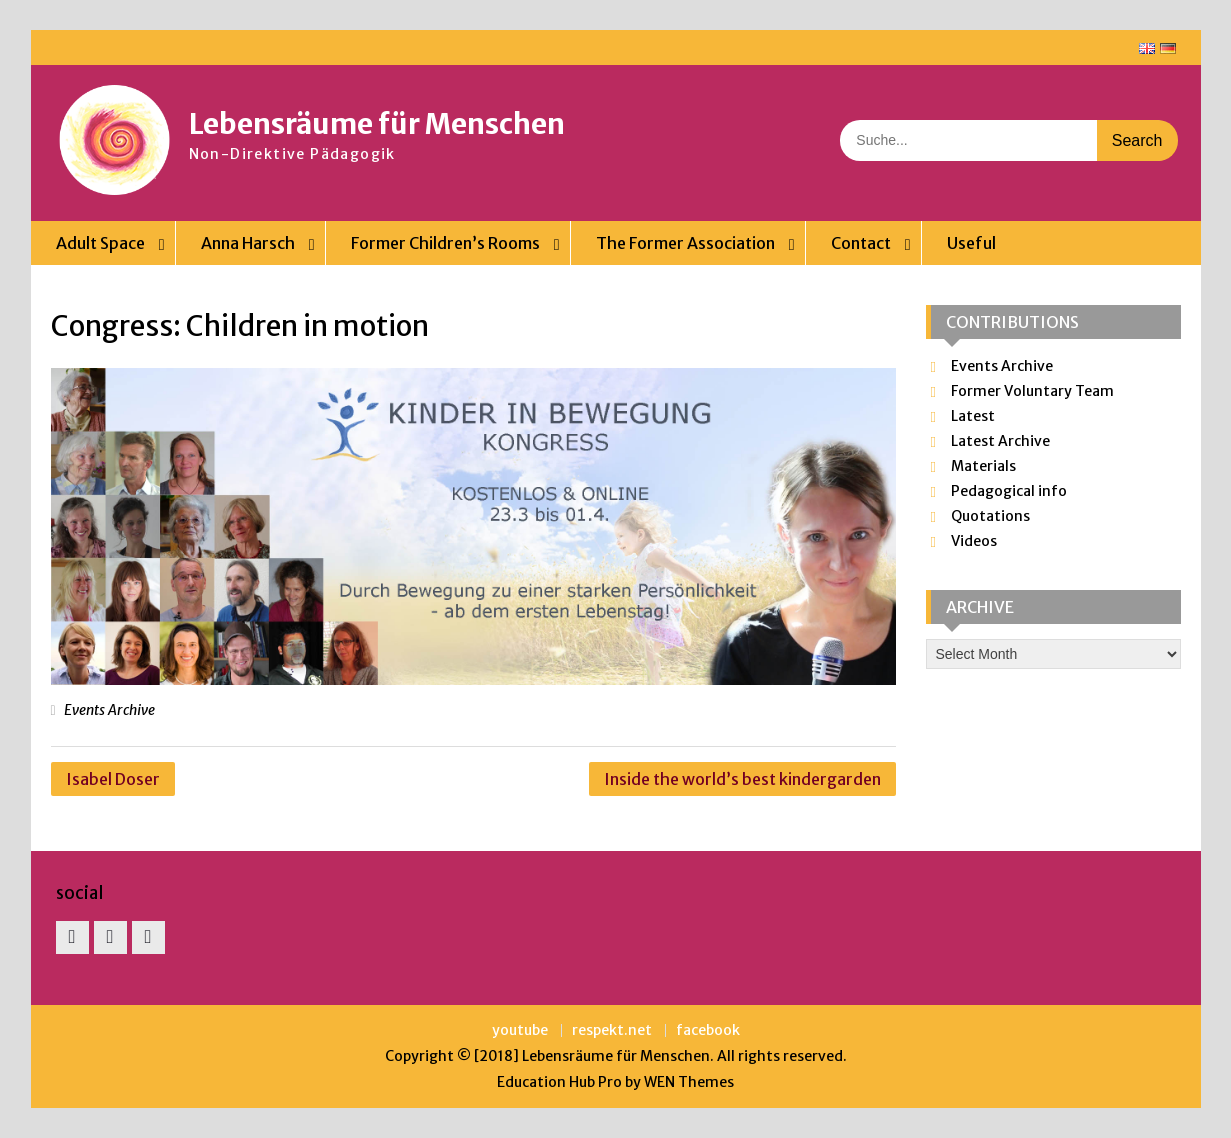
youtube (520, 1030)
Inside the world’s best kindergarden (742, 779)
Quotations (990, 516)
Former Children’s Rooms (445, 243)
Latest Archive (1000, 441)
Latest (973, 416)
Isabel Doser (113, 779)
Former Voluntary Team (1032, 391)
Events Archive (109, 710)
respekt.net (612, 1030)
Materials (983, 466)
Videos (974, 541)
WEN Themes (689, 1082)
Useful (971, 243)
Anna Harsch (248, 243)
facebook (708, 1030)
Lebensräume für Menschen (377, 124)
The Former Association (685, 243)
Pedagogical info (1009, 491)
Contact (861, 243)
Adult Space (100, 243)
